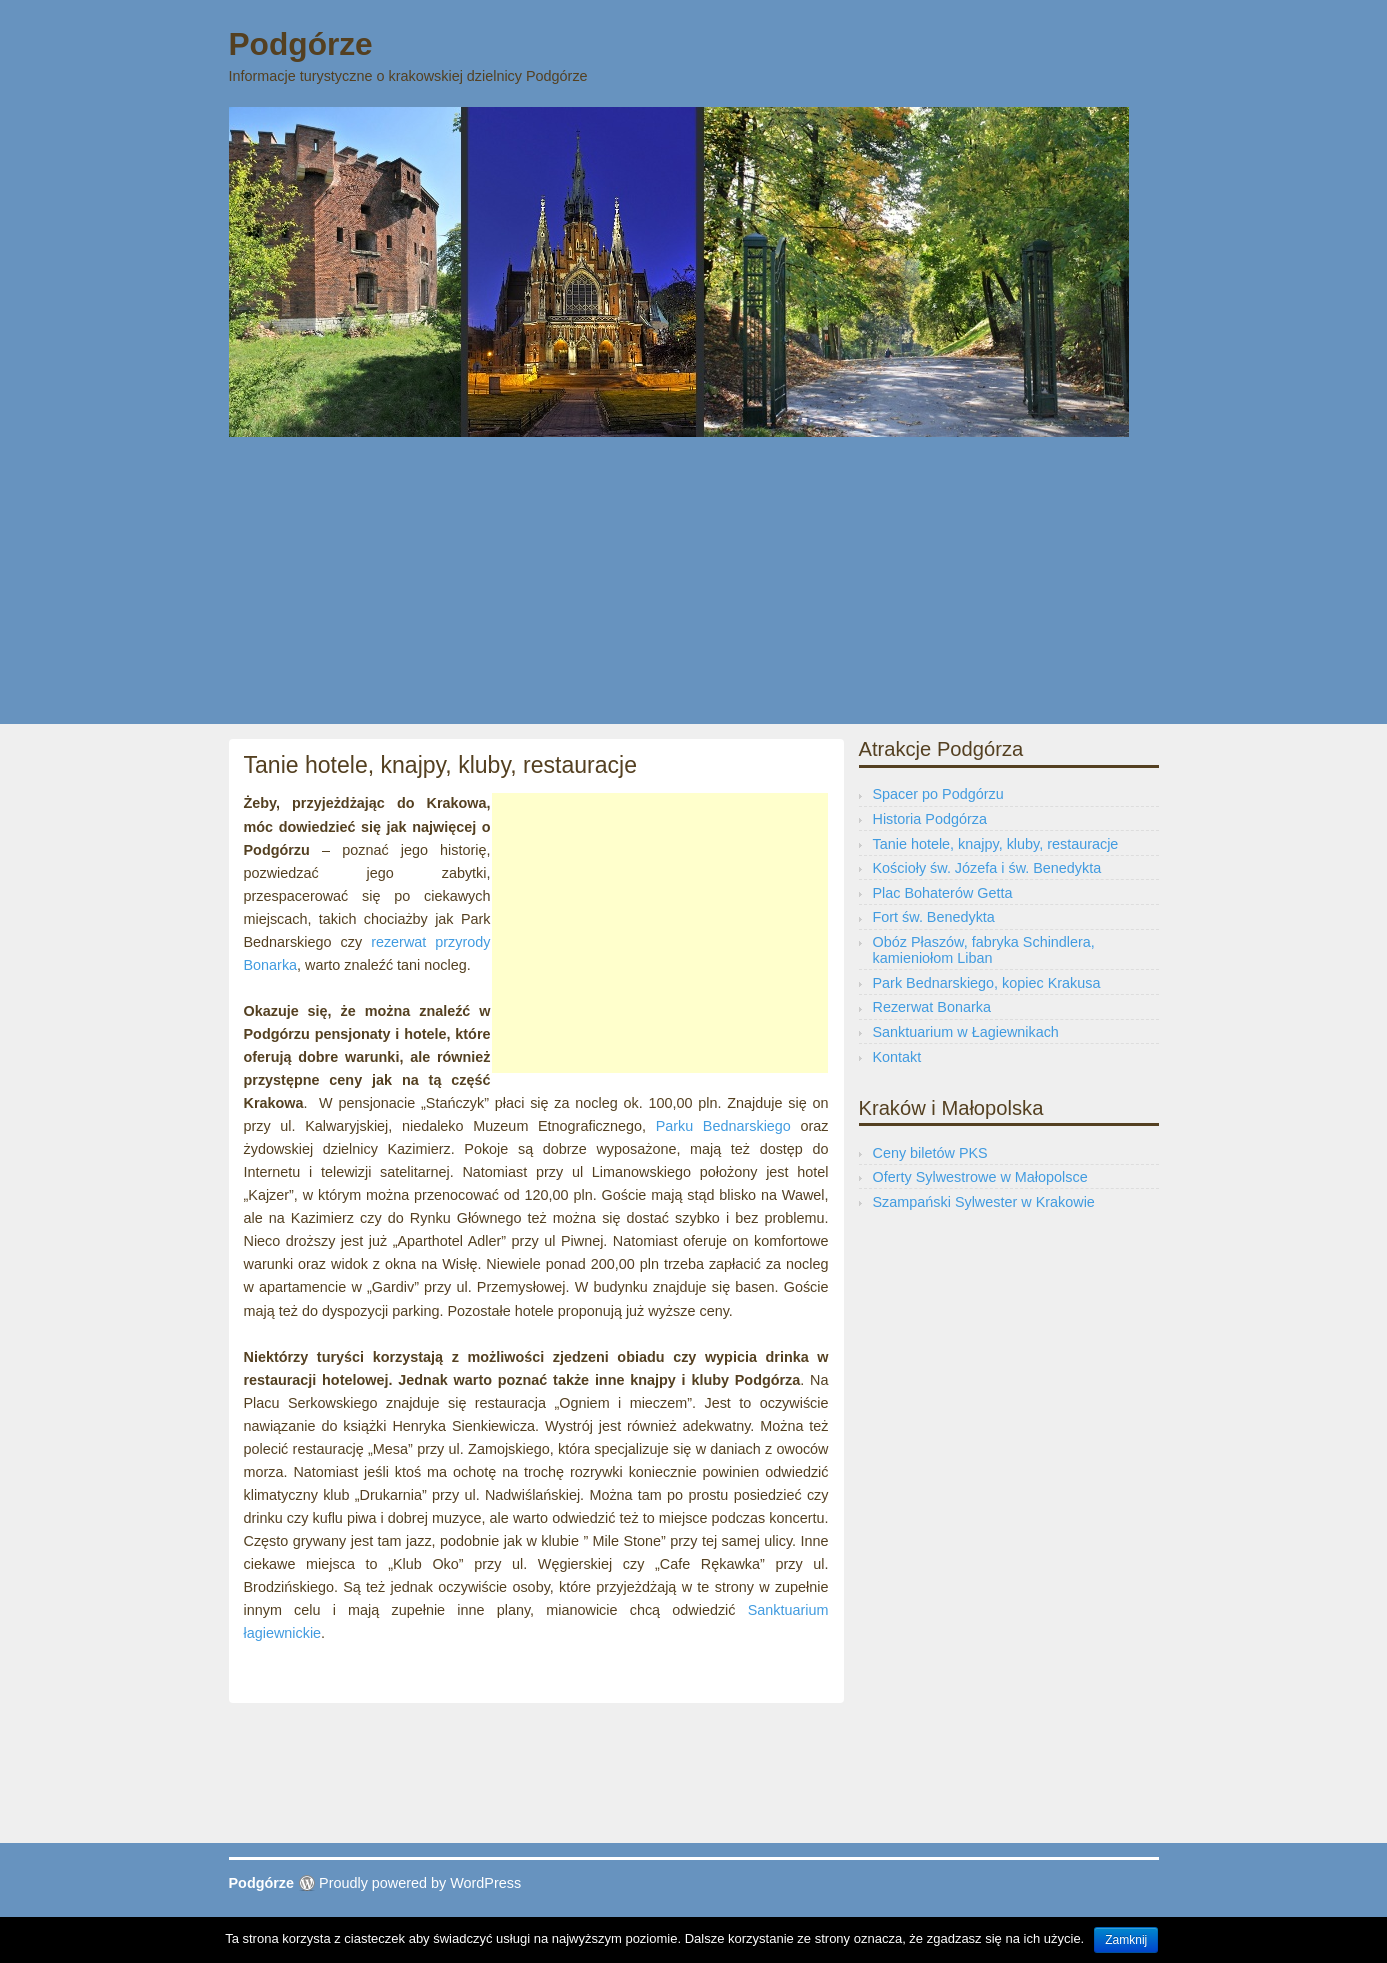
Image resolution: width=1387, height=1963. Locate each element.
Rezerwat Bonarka (932, 1007)
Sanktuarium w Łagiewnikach (966, 1032)
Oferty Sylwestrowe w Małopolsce (980, 1177)
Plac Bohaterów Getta (943, 893)
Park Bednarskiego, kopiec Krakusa (987, 983)
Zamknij (1126, 1940)
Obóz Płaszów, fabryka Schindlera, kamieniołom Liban (984, 950)
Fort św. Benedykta (934, 917)
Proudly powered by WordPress (420, 1883)
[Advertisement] (694, 584)
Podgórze (301, 44)
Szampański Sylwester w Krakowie (984, 1202)
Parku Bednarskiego (723, 1126)
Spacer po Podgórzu (938, 794)
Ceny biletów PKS (930, 1153)
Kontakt (897, 1057)
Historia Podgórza (930, 819)
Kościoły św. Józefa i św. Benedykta (987, 868)
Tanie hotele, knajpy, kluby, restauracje (996, 844)
